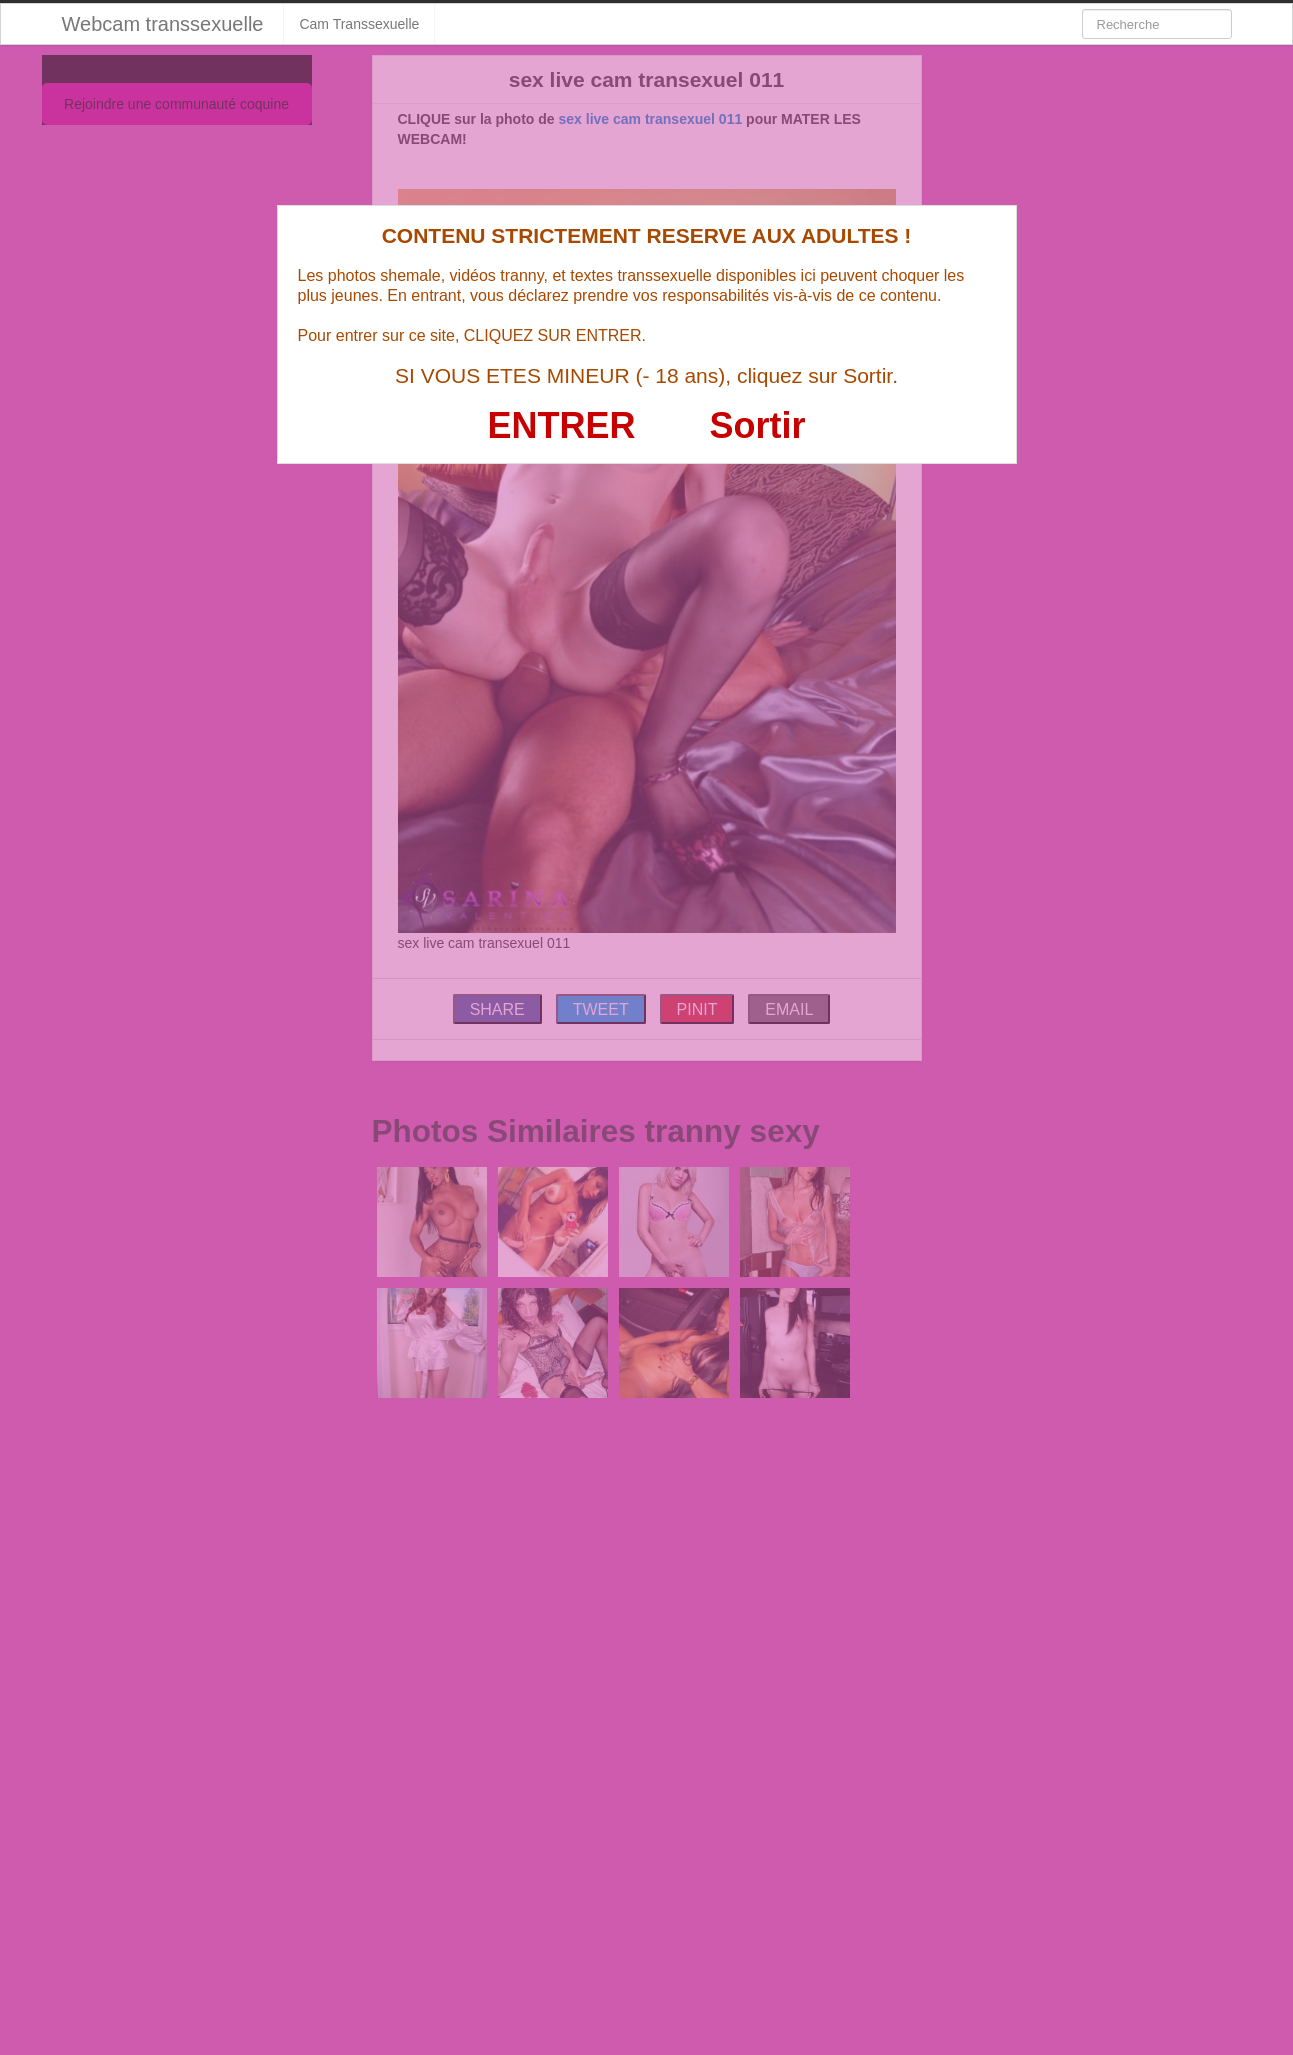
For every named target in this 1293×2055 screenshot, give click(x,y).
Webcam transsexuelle (163, 24)
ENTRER (562, 425)
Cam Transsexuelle (359, 24)
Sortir (757, 425)
